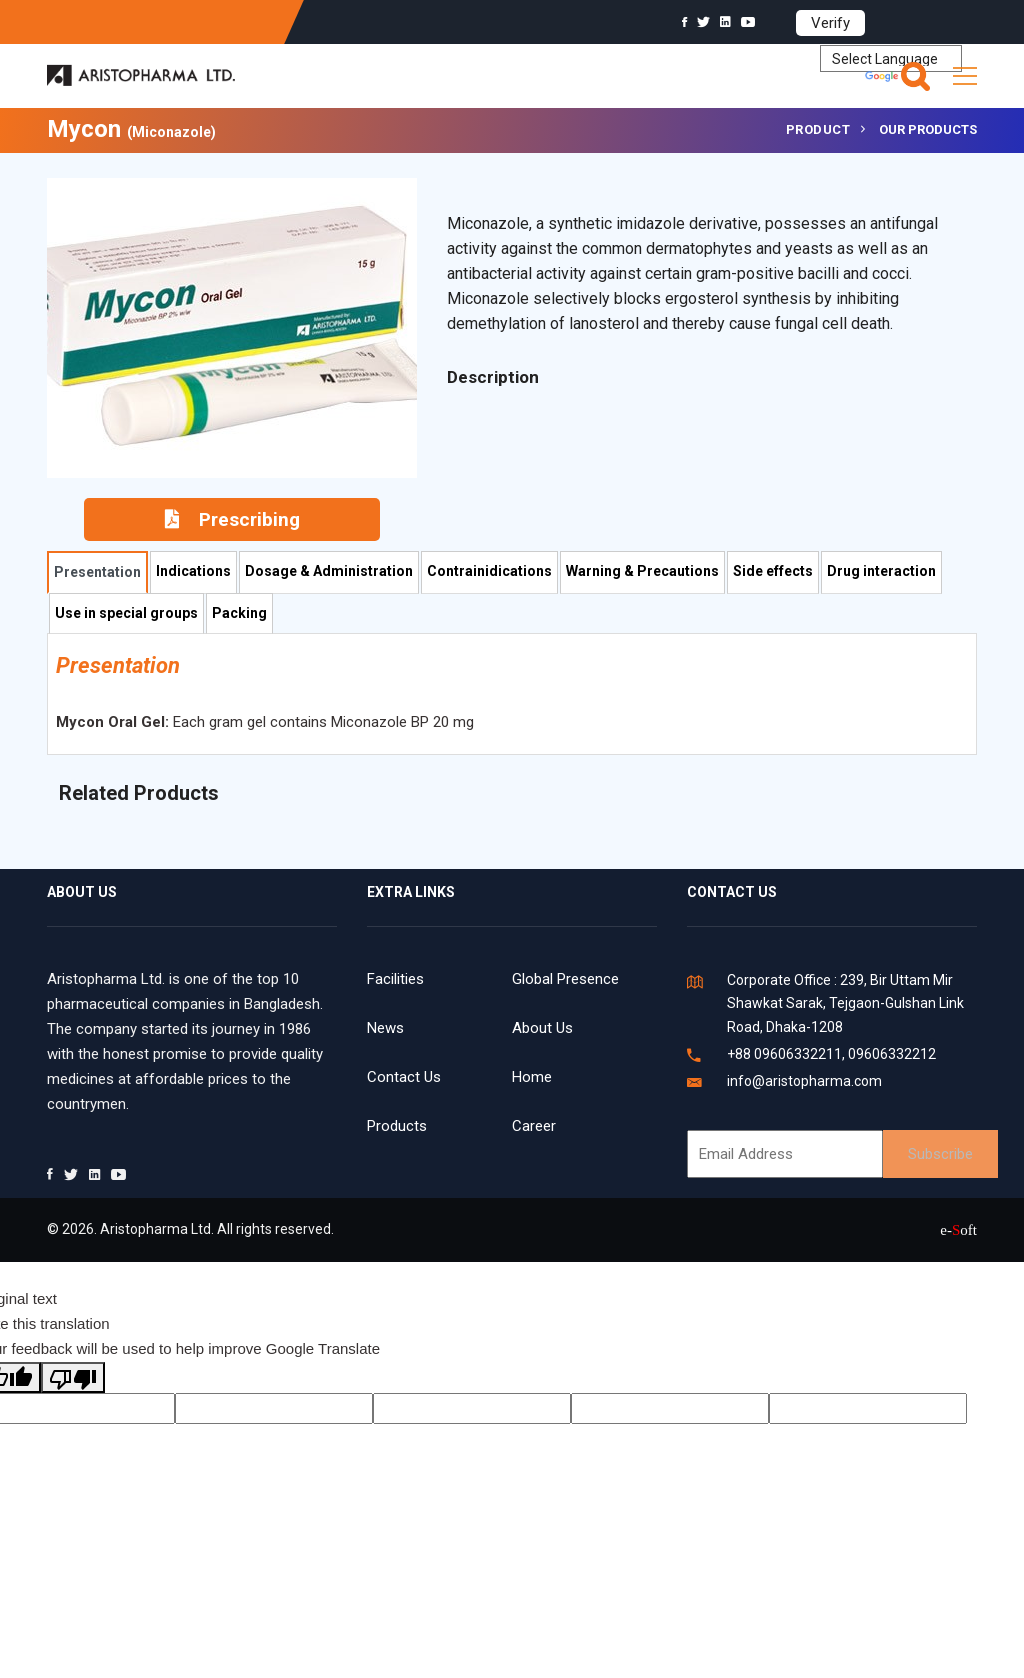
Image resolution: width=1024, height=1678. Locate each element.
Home (532, 1077)
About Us (542, 1028)
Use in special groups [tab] (126, 613)
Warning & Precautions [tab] (642, 571)
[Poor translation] (73, 1377)
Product (818, 129)
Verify (830, 23)
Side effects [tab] (773, 571)
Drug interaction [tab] (881, 571)
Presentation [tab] (97, 572)
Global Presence (565, 979)
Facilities (395, 979)
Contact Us (404, 1077)
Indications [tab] (193, 571)
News (385, 1028)
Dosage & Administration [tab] (329, 571)
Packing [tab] (239, 613)
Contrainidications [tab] (489, 571)
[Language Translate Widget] (891, 58)
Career (534, 1126)
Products (397, 1126)
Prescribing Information (232, 524)
